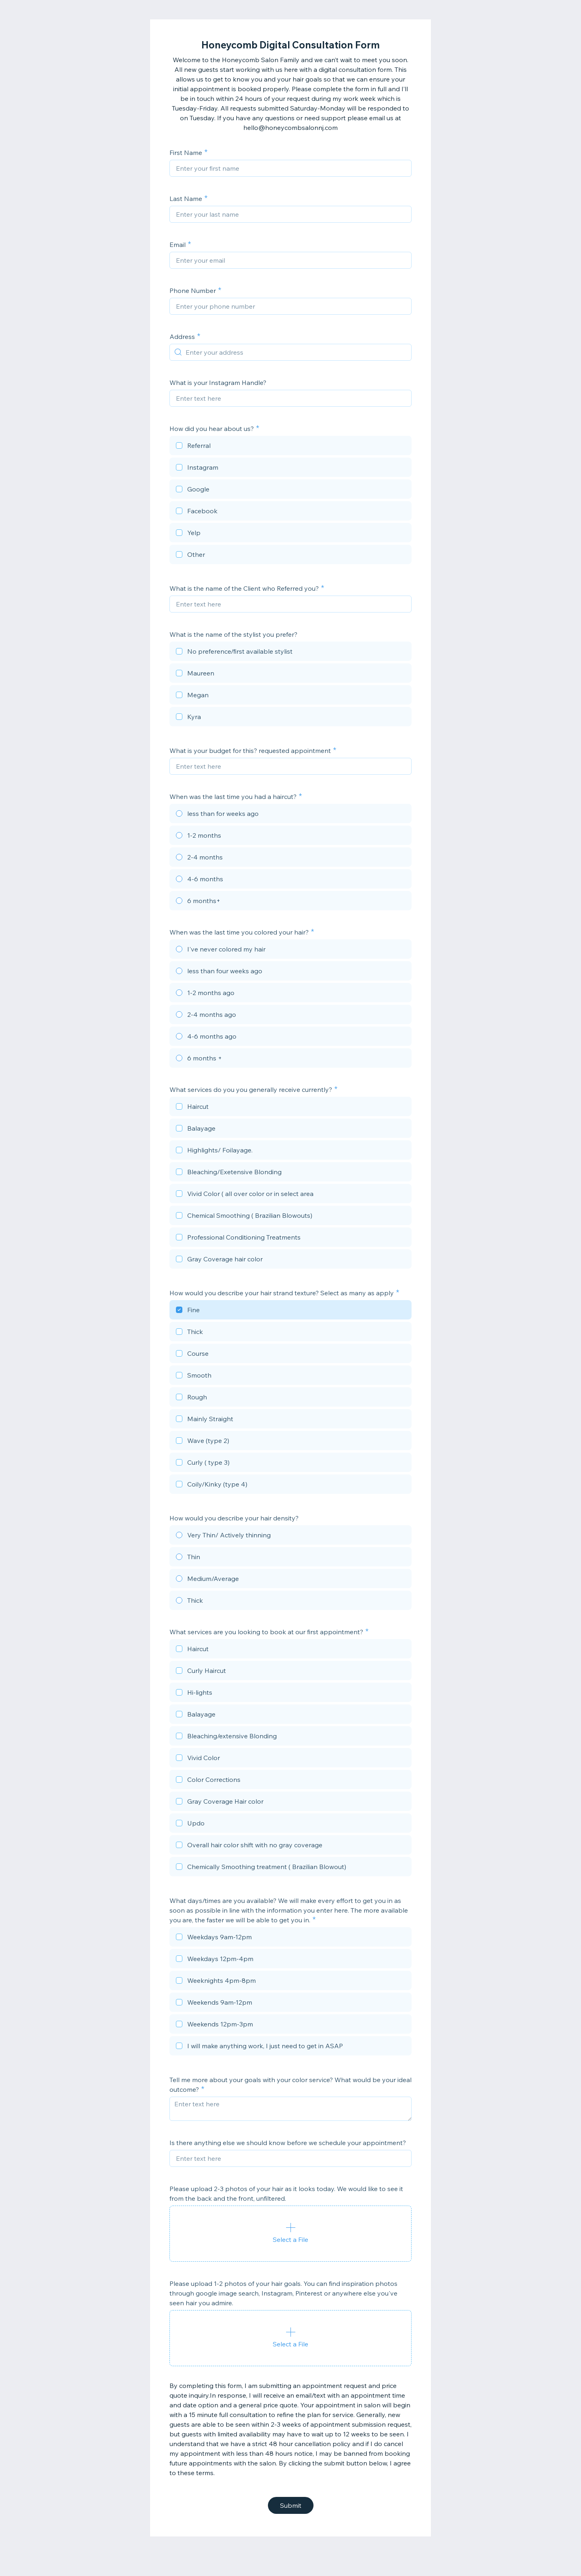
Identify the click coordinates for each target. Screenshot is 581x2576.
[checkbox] (290, 447)
